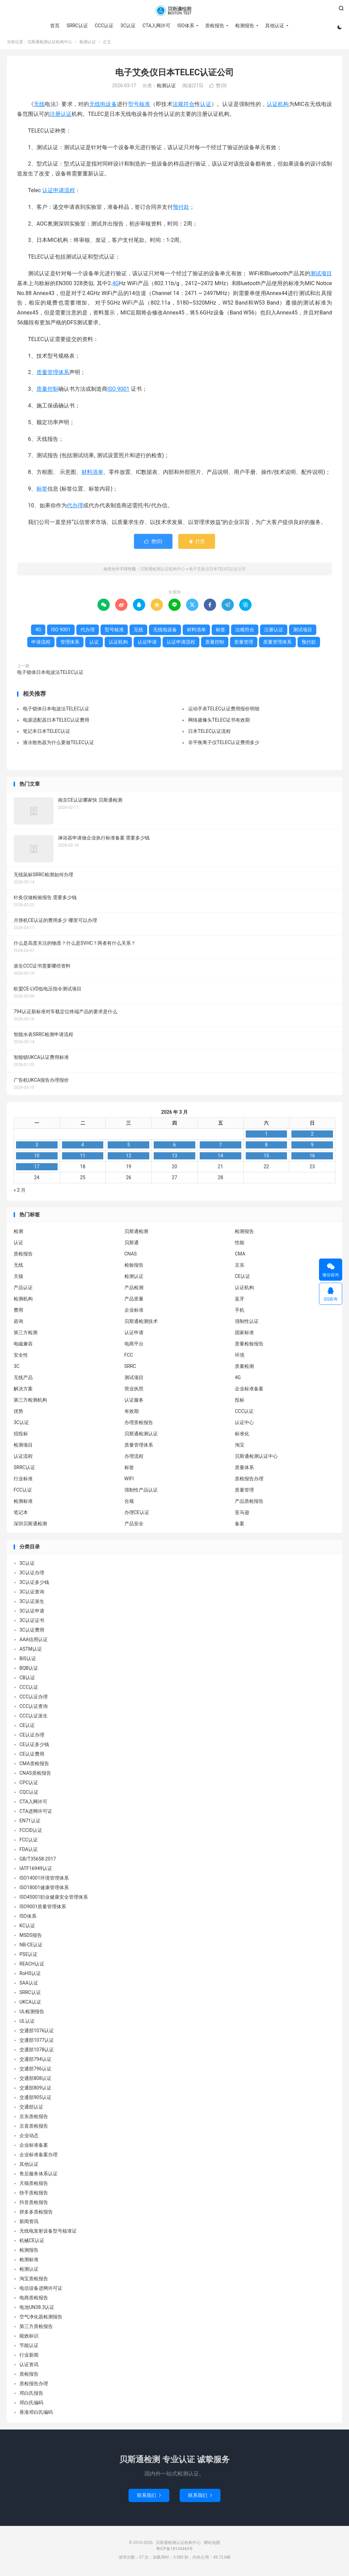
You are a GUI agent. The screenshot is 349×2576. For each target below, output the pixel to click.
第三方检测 (25, 1334)
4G (115, 285)
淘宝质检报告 (33, 2281)
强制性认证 (247, 1323)
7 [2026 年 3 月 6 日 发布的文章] (220, 1147)
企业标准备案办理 (38, 2157)
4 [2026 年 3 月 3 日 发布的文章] (82, 1147)
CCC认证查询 (33, 1708)
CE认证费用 (31, 1756)
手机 (239, 1312)
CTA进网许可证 (35, 1813)
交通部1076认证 (36, 2033)
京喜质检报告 (33, 2128)
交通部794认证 (35, 2061)
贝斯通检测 (136, 1233)
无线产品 (23, 1379)
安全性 (21, 1357)
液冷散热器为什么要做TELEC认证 (58, 744)
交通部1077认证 (36, 2042)
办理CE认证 (136, 1514)
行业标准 (23, 1480)
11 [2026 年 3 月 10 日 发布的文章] (83, 1158)
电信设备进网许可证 (40, 2290)
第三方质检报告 (36, 2328)
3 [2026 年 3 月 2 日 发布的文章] (36, 1147)
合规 (129, 1503)
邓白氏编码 (31, 2405)
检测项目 (23, 1447)
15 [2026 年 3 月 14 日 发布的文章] (266, 1158)
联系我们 (149, 2497)
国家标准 (244, 1334)
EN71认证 (30, 1823)
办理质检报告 (138, 1424)
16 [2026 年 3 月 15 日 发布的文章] (312, 1158)
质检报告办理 (249, 1480)
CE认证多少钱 (34, 1746)
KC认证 (27, 1928)
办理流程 (133, 1458)
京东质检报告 (33, 2119)
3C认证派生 (31, 1603)
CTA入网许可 (156, 25)
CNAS (130, 1256)
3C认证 (127, 25)
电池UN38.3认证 (36, 2309)
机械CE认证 (31, 2243)
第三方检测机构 (30, 1402)
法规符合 (183, 106)
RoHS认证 (30, 1975)
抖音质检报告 (33, 2204)
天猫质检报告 (33, 2185)
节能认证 (29, 2347)
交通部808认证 (35, 2080)
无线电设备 (103, 106)
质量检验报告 (249, 1345)
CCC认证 (103, 25)
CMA (240, 1256)
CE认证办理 (31, 1737)
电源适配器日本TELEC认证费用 (56, 722)
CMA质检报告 (34, 1766)
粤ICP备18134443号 (174, 2550)
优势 (18, 1413)
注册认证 (61, 116)
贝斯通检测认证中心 (256, 1458)
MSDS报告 (30, 1937)
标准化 (242, 1435)
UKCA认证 (30, 2004)
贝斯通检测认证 (141, 1435)
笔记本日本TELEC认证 (46, 733)
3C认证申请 (31, 1613)
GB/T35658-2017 (37, 1861)
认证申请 (147, 644)
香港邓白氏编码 (36, 2414)
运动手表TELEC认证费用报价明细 (223, 710)
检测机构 (23, 1301)
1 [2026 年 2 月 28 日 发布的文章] (266, 1136)
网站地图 (212, 2544)
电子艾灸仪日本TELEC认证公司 (174, 74)
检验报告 (133, 1267)
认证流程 (23, 1458)
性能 (239, 1244)
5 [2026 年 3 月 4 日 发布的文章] (128, 1147)
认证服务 (133, 1402)
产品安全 (133, 1525)
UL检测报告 (31, 2014)
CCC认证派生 (33, 1718)
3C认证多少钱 (34, 1584)
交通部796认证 (35, 2071)
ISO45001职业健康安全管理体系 (53, 1899)
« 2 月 (20, 1192)
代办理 (75, 507)
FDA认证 (28, 1851)
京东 (239, 1267)
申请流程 (40, 644)
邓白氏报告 (31, 2395)
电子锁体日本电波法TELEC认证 (50, 674)
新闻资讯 (29, 2223)
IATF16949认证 (35, 1870)
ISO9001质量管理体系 (42, 1909)
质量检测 (244, 1368)
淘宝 (239, 1447)
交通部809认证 (35, 2090)
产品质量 (133, 1301)
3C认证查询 (31, 1594)
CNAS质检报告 (35, 1775)
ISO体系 (185, 25)
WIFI (129, 1480)
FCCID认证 (30, 1832)
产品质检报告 (249, 1503)
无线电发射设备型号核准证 (48, 2233)
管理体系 (69, 644)
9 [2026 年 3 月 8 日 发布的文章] (312, 1147)
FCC (128, 1357)
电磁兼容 (23, 1345)
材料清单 (92, 474)
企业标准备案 (249, 1390)
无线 (39, 106)
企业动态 (29, 2138)
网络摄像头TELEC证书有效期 (219, 722)
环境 (239, 1357)
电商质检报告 (33, 2300)
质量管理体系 (52, 374)
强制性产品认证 (141, 1492)
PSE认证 (28, 1956)
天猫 (18, 1278)
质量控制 (47, 391)
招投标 (21, 1435)
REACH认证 (31, 1966)
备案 (239, 1525)
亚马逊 (242, 1514)
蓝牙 (239, 1301)
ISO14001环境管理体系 (44, 1880)
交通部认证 (31, 2109)
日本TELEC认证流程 (209, 733)
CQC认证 (29, 1794)
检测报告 (244, 25)
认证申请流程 (58, 192)
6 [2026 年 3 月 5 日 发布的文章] (174, 1147)
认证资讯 (29, 2367)
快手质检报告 (33, 2195)
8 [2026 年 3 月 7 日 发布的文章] (266, 1147)
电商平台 (133, 1345)
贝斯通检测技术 (141, 1323)
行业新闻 (29, 2357)
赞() (218, 88)
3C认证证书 (31, 1622)
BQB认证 (28, 1670)
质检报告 (214, 25)
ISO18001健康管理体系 (44, 1890)
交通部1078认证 (36, 2052)
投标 (239, 1402)
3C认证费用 (31, 1632)
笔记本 (21, 1514)
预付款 (181, 209)
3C (16, 1368)
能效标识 (29, 2338)
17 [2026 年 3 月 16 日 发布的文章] (37, 1169)
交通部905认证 (35, 2099)
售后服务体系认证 (38, 2176)
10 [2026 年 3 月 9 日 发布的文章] (37, 1158)
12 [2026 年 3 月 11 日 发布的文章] (128, 1158)
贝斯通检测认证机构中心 (174, 10)
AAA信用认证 (33, 1642)
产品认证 (23, 1289)
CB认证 (27, 1680)
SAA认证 (28, 1985)
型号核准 (139, 106)
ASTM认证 (30, 1651)
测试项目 (321, 275)
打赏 (196, 543)
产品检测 (133, 1289)
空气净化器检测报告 (40, 2319)
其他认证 (274, 25)
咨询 (18, 1323)
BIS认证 (27, 1661)
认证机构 (278, 106)
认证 (205, 106)
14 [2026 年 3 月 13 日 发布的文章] (220, 1158)
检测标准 (23, 1503)
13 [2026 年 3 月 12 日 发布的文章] (174, 1158)
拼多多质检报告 (36, 2214)
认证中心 (244, 1424)
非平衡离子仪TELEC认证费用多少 (223, 744)
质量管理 (243, 644)
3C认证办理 (31, 1575)
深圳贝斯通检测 (30, 1525)
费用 (18, 1312)
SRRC (130, 1368)
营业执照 (133, 1390)
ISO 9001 (118, 391)
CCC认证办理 (33, 1699)
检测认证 (87, 44)
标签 (41, 491)
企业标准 (133, 1312)
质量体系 (244, 1469)
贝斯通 (131, 1244)
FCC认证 (23, 1492)
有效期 (131, 1413)
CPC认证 (28, 1785)
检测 (18, 1233)
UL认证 (27, 2023)
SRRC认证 (77, 25)
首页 (54, 25)
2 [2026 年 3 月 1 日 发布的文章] (312, 1136)
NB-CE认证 (31, 1947)
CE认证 (242, 1278)
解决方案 (23, 1390)
